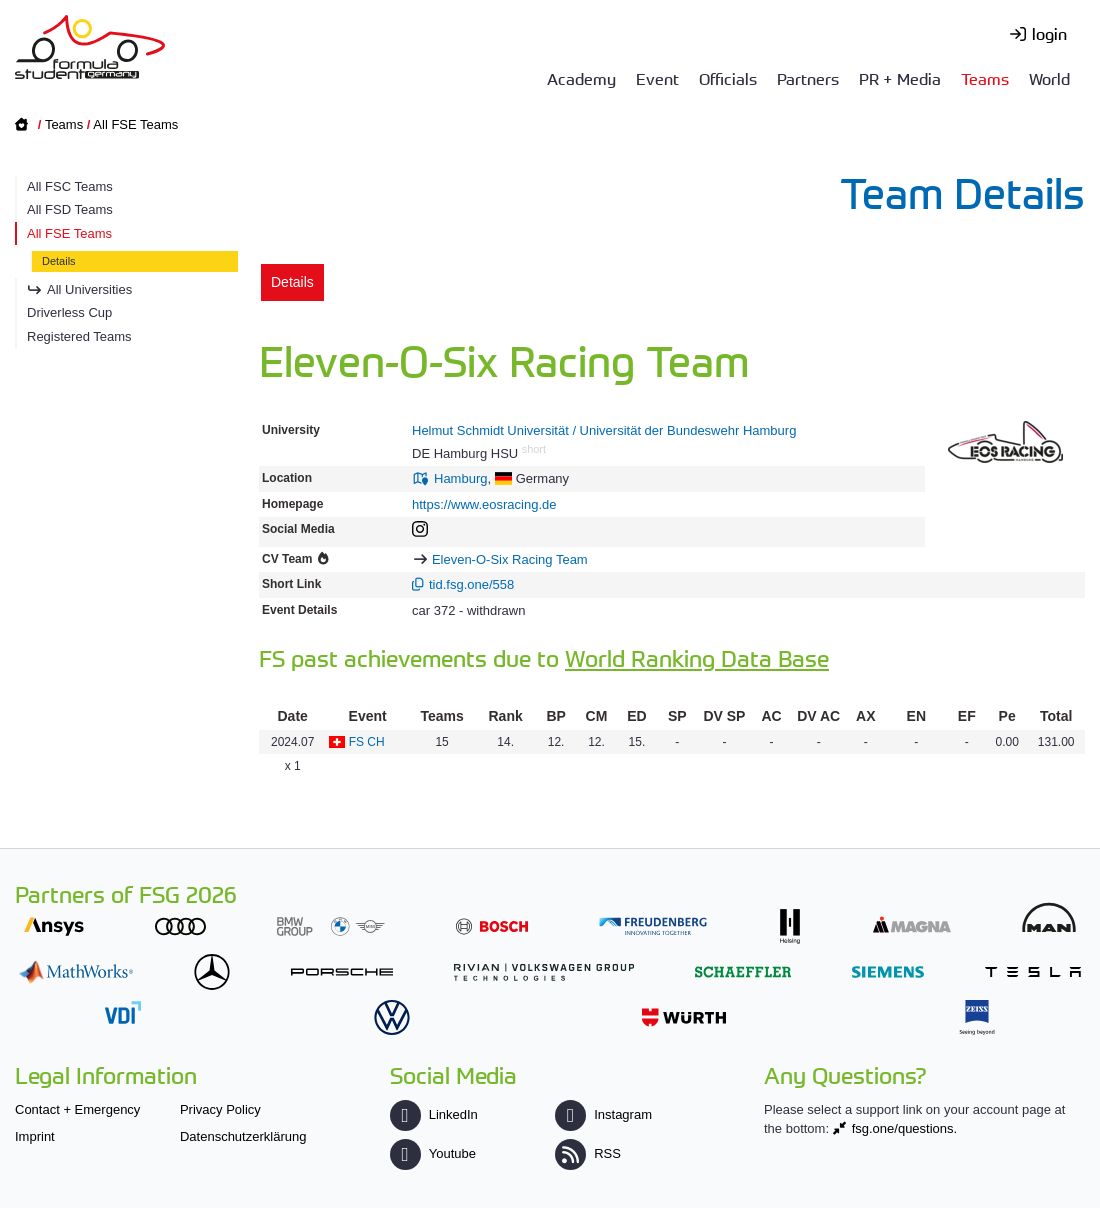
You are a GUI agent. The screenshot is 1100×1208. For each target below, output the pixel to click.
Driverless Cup (69, 312)
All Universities (89, 289)
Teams (985, 78)
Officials (728, 78)
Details (59, 261)
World (1049, 78)
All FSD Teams (70, 209)
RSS (588, 1153)
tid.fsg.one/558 (471, 584)
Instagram (603, 1114)
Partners (808, 78)
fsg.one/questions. (905, 1128)
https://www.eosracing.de (484, 504)
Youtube (433, 1153)
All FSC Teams (70, 186)
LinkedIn (434, 1114)
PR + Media (900, 78)
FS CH (367, 742)
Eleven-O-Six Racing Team (510, 559)
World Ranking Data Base (697, 657)
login (1049, 33)
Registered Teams (79, 336)
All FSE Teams (135, 124)
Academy (581, 78)
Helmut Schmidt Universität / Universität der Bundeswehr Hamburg (604, 430)
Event (657, 78)
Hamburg (460, 478)
